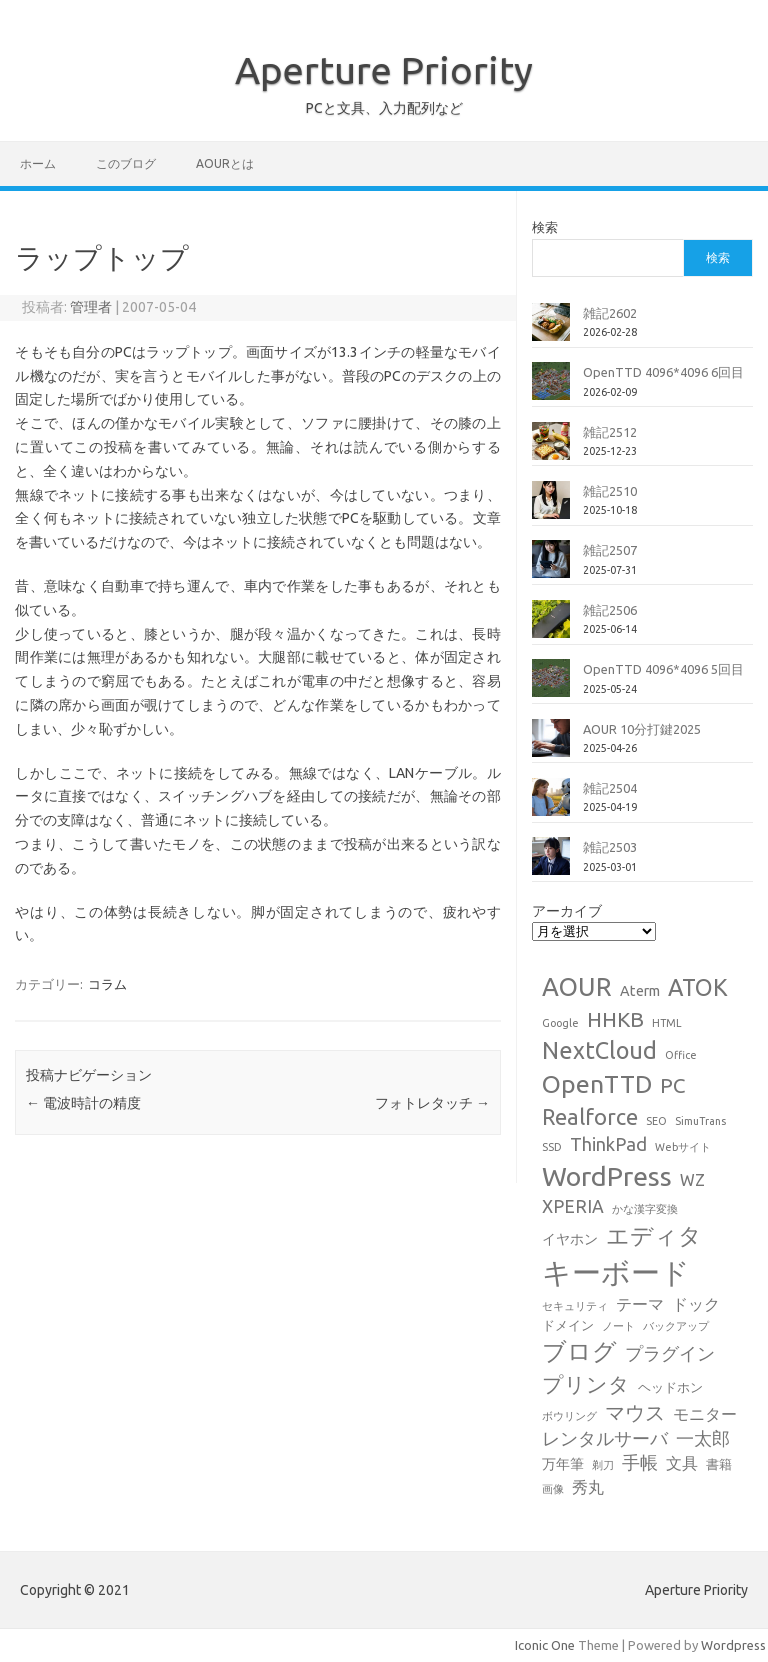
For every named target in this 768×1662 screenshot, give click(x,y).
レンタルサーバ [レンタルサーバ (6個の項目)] (605, 1438)
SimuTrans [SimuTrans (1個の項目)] (700, 1121)
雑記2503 (610, 847)
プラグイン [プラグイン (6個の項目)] (670, 1353)
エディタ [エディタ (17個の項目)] (654, 1235)
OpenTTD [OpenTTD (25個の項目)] (597, 1084)
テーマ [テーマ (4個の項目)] (640, 1304)
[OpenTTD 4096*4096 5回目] (551, 686)
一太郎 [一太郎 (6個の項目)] (703, 1438)
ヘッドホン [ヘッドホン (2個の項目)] (670, 1387)
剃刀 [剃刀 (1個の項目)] (603, 1465)
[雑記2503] (551, 864)
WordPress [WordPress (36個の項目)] (607, 1176)
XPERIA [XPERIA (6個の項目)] (573, 1206)
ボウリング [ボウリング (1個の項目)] (569, 1416)
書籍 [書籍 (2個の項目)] (719, 1464)
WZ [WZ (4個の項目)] (692, 1180)
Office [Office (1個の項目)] (681, 1055)
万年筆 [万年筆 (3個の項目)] (563, 1464)
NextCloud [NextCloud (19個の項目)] (599, 1050)
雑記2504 (610, 788)
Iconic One (545, 1645)
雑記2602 (610, 313)
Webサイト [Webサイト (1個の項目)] (683, 1147)
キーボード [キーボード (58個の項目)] (616, 1272)
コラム (107, 984)
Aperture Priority (384, 70)
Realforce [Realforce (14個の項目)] (590, 1117)
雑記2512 (610, 432)
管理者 (91, 307)
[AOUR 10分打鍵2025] (551, 746)
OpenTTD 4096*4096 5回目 (663, 669)
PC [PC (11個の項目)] (672, 1085)
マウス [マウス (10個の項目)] (635, 1412)
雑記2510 (610, 491)
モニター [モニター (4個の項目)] (705, 1414)
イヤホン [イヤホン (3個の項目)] (570, 1239)
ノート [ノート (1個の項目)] (618, 1326)
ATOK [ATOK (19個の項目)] (698, 987)
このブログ (126, 163)
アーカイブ (567, 911)
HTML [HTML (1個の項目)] (667, 1023)
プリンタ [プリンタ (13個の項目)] (586, 1384)
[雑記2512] (551, 449)
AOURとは (225, 163)
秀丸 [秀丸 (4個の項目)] (588, 1487)
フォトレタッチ (432, 1103)
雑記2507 (610, 550)
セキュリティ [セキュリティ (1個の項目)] (575, 1306)
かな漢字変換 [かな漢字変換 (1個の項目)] (645, 1209)
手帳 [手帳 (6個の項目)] (640, 1462)
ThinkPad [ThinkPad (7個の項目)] (608, 1144)
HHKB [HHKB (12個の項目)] (615, 1019)
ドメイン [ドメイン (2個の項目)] (568, 1325)
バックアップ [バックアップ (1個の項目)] (676, 1326)
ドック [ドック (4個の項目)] (696, 1304)
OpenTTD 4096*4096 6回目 (663, 372)
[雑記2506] (551, 627)
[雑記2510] (551, 508)
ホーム (38, 163)
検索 (545, 227)
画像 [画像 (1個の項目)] (553, 1489)
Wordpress (733, 1645)
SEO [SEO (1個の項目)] (656, 1121)
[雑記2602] (551, 330)
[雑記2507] (551, 567)
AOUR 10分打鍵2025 (642, 729)
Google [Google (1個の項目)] (560, 1023)
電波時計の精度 (83, 1103)
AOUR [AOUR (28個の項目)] (577, 986)
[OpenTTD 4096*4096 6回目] (551, 389)
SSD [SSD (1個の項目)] (552, 1147)
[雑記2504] (551, 805)
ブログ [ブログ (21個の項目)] (579, 1351)
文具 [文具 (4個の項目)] (682, 1463)
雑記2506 (610, 610)
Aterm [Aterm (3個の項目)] (640, 991)
